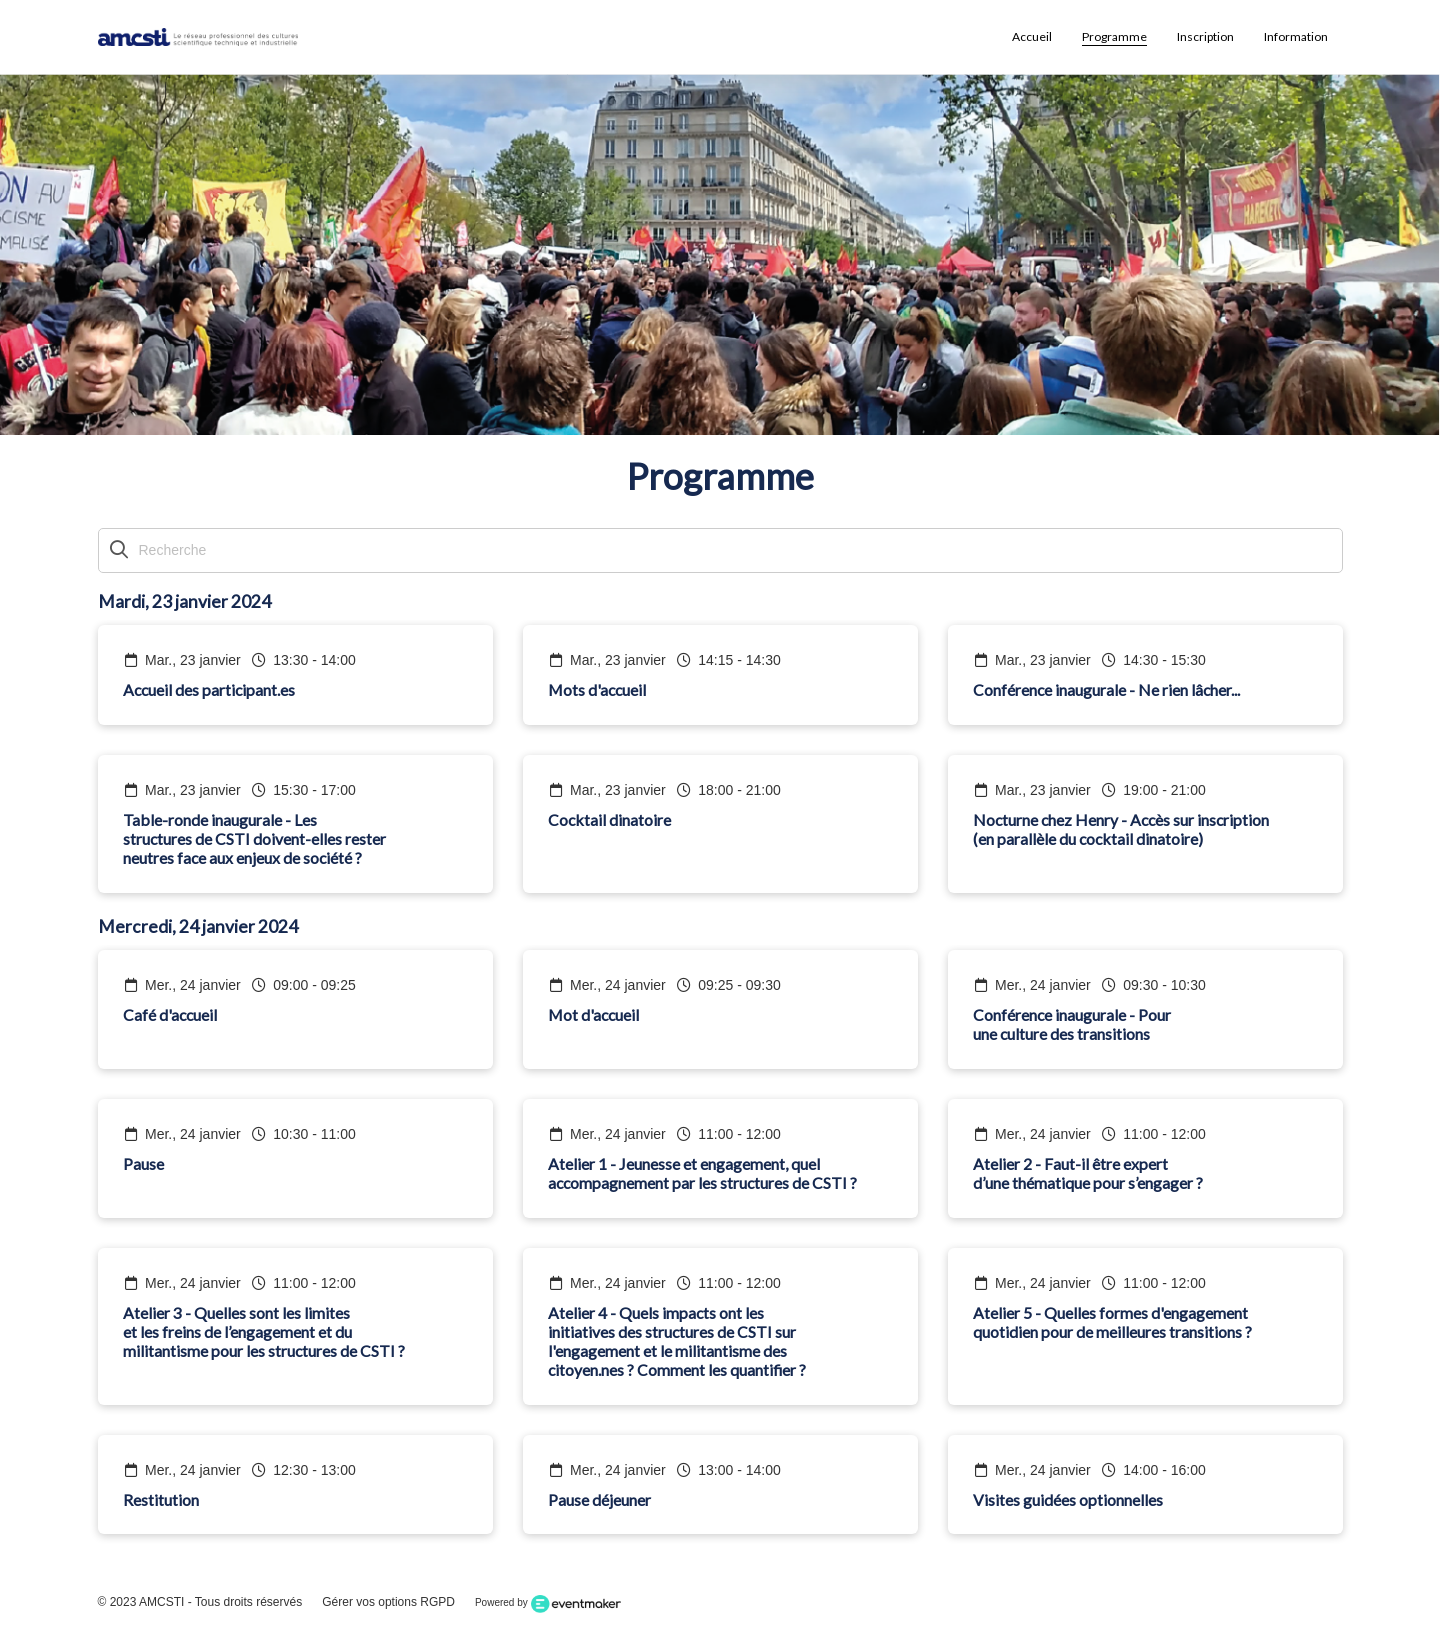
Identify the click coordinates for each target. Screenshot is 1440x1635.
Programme (1114, 36)
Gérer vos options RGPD (388, 1602)
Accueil (1032, 36)
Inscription (1205, 36)
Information (1296, 36)
